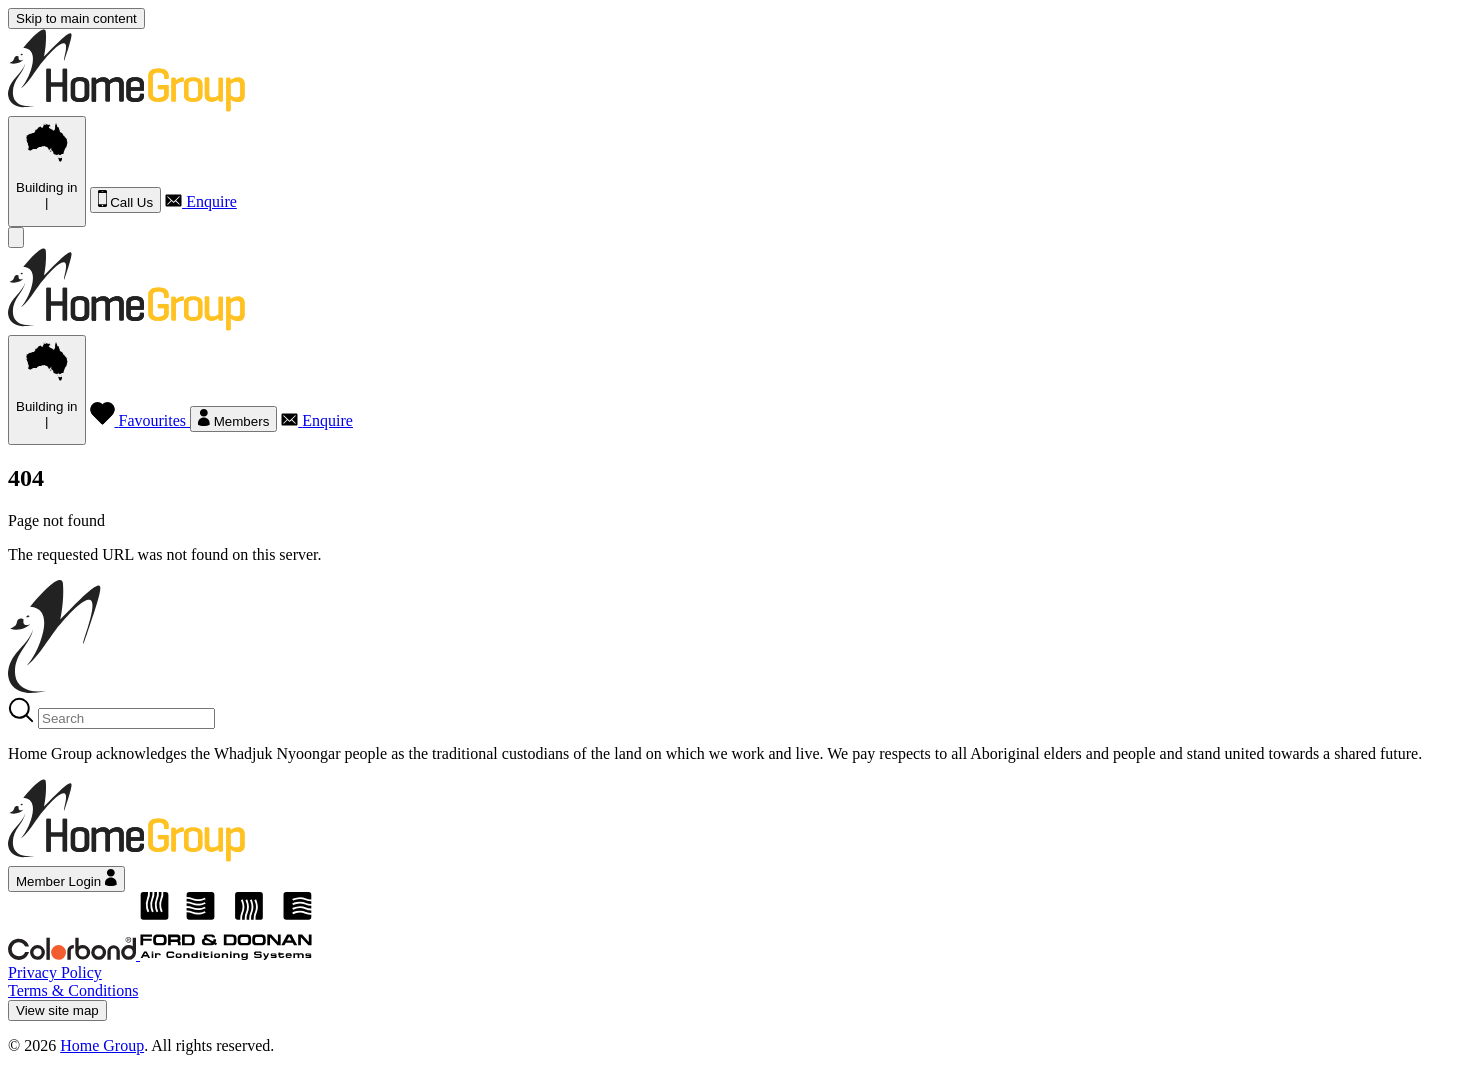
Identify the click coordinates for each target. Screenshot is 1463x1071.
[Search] (126, 718)
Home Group (102, 1045)
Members (233, 419)
